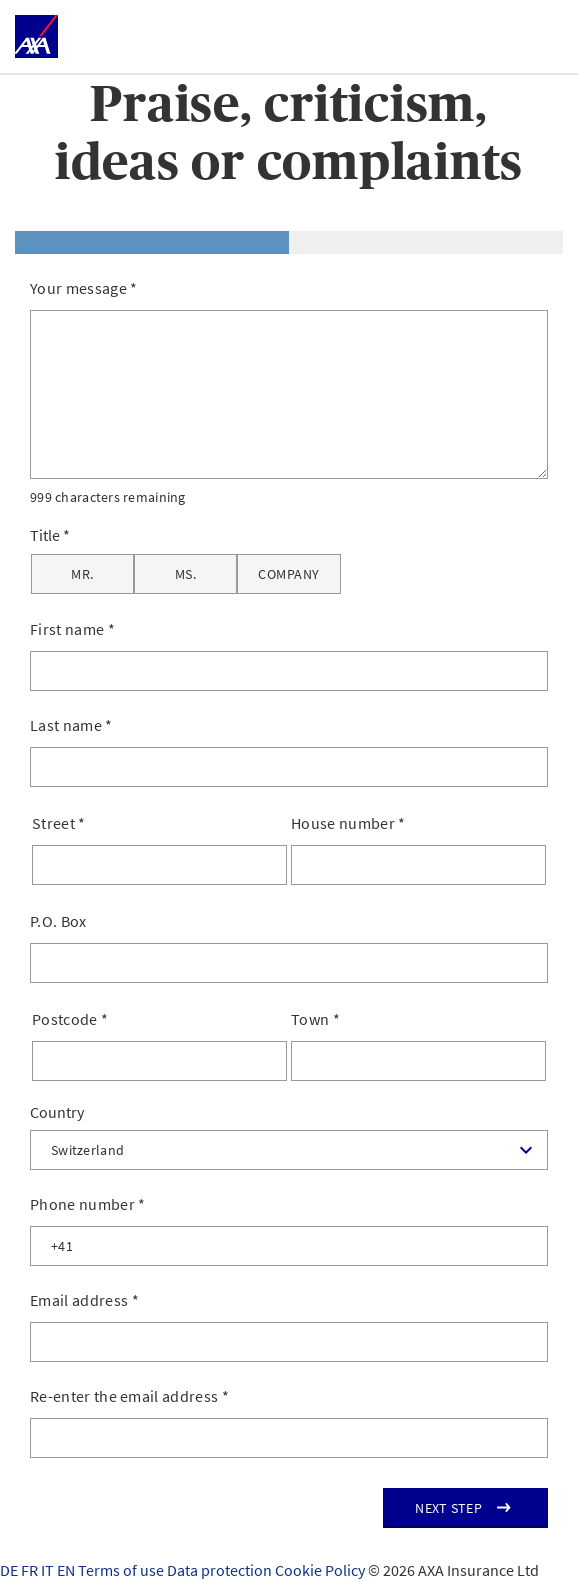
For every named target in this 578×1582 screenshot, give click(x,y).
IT (49, 1570)
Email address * (84, 1300)
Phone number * (88, 1204)
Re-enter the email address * (129, 1396)
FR (31, 1570)
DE (10, 1570)
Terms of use (122, 1570)
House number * (348, 823)
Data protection (221, 1570)
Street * (59, 823)
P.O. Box (58, 921)
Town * (315, 1019)
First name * (72, 629)
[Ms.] (185, 574)
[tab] (152, 242)
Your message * (84, 288)
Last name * (71, 725)
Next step (448, 1508)
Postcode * (70, 1019)
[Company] (289, 574)
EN (67, 1570)
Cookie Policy (321, 1570)
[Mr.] (82, 574)
